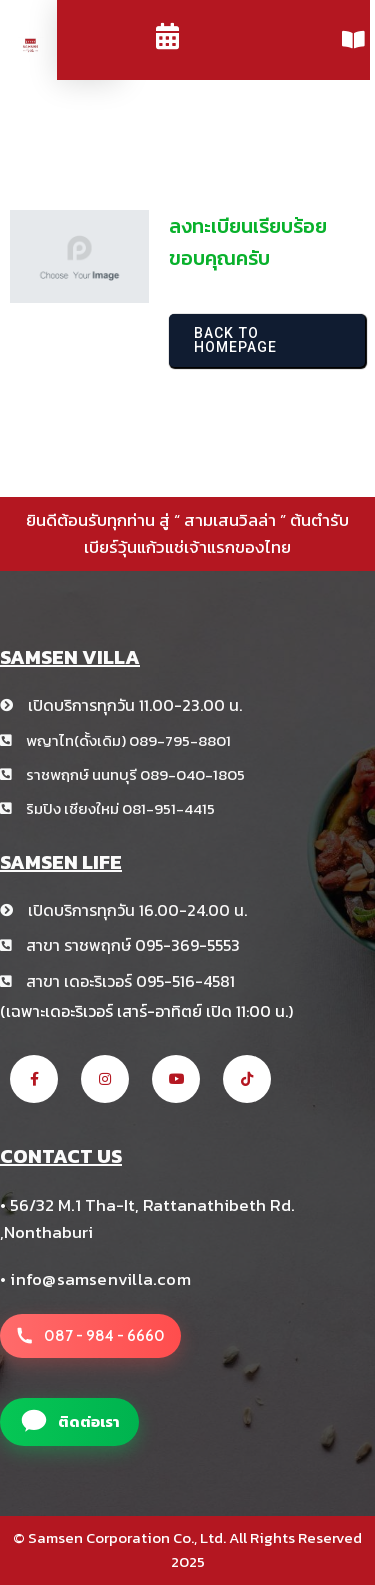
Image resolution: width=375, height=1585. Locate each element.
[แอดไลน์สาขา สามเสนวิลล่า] (69, 1422)
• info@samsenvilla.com (95, 1279)
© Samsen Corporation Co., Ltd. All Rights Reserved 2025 (187, 1550)
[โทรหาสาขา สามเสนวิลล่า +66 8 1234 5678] (90, 1336)
